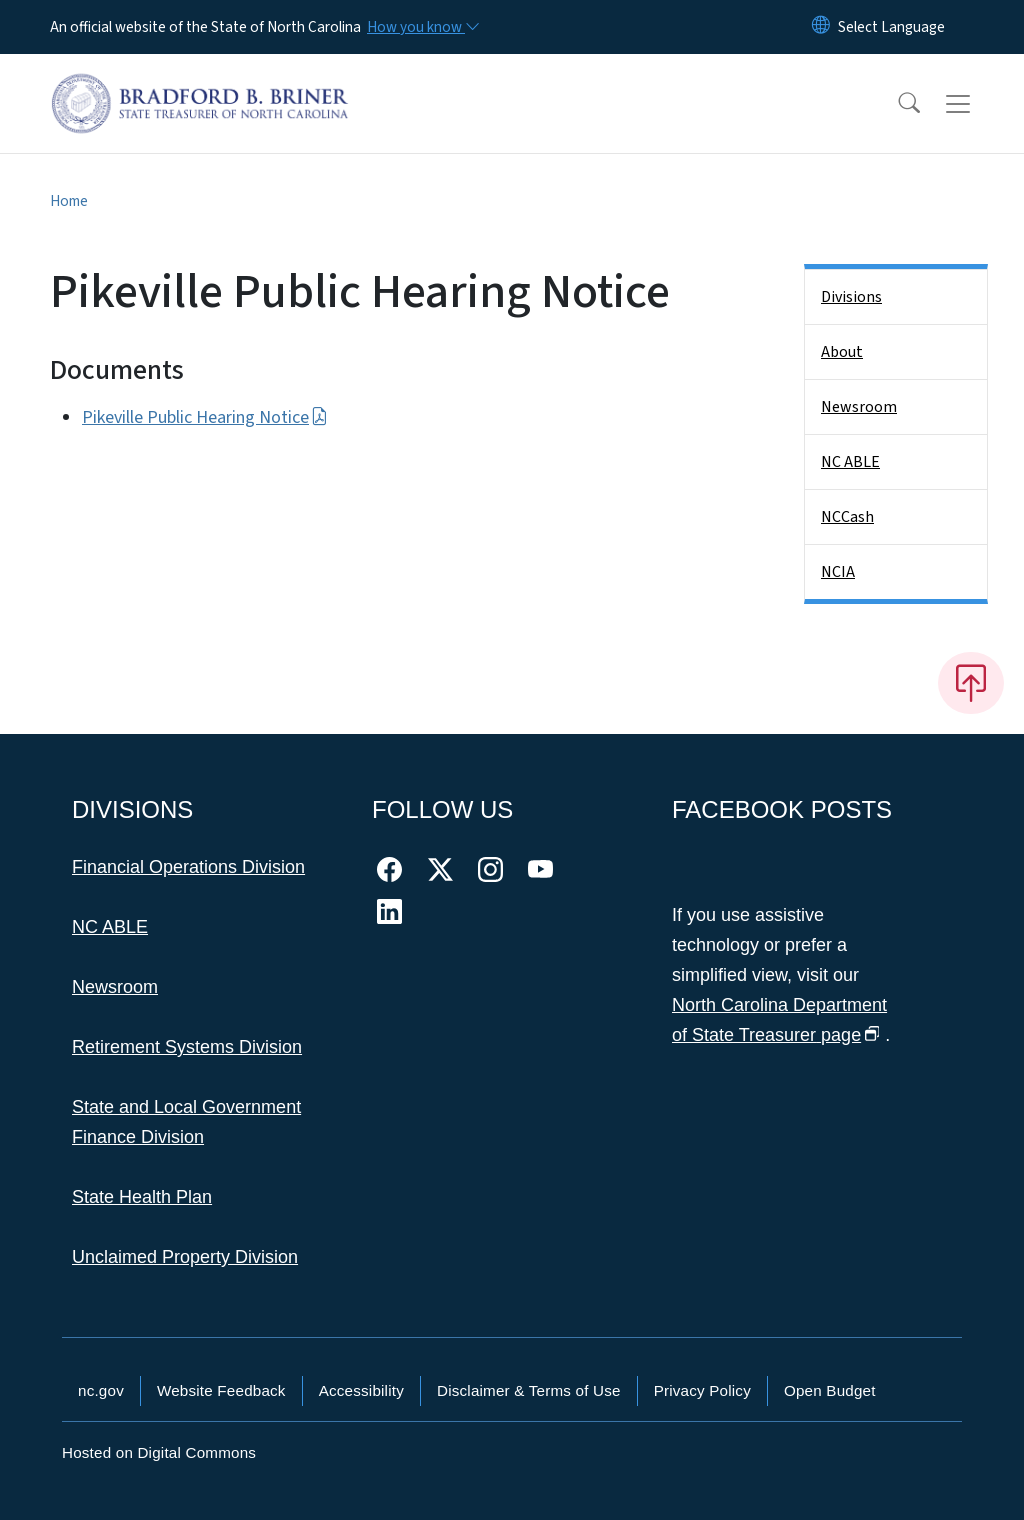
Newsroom (859, 407)
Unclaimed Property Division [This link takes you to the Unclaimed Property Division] (185, 1257)
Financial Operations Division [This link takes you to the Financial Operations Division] (188, 867)
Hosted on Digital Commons (159, 1452)
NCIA (838, 572)
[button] (896, 104)
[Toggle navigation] (977, 104)
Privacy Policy (702, 1390)
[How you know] (422, 27)
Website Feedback (221, 1390)
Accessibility (361, 1390)
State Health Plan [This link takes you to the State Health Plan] (142, 1197)
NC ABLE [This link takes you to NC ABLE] (110, 927)
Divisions (851, 297)
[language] (891, 27)
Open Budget (830, 1390)
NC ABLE (850, 462)
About (842, 352)
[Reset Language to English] (821, 27)
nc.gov (101, 1390)
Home (69, 201)
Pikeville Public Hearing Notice (205, 417)
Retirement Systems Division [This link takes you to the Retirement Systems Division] (187, 1047)
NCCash (847, 517)
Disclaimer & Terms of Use (529, 1390)
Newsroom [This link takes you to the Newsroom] (115, 987)
